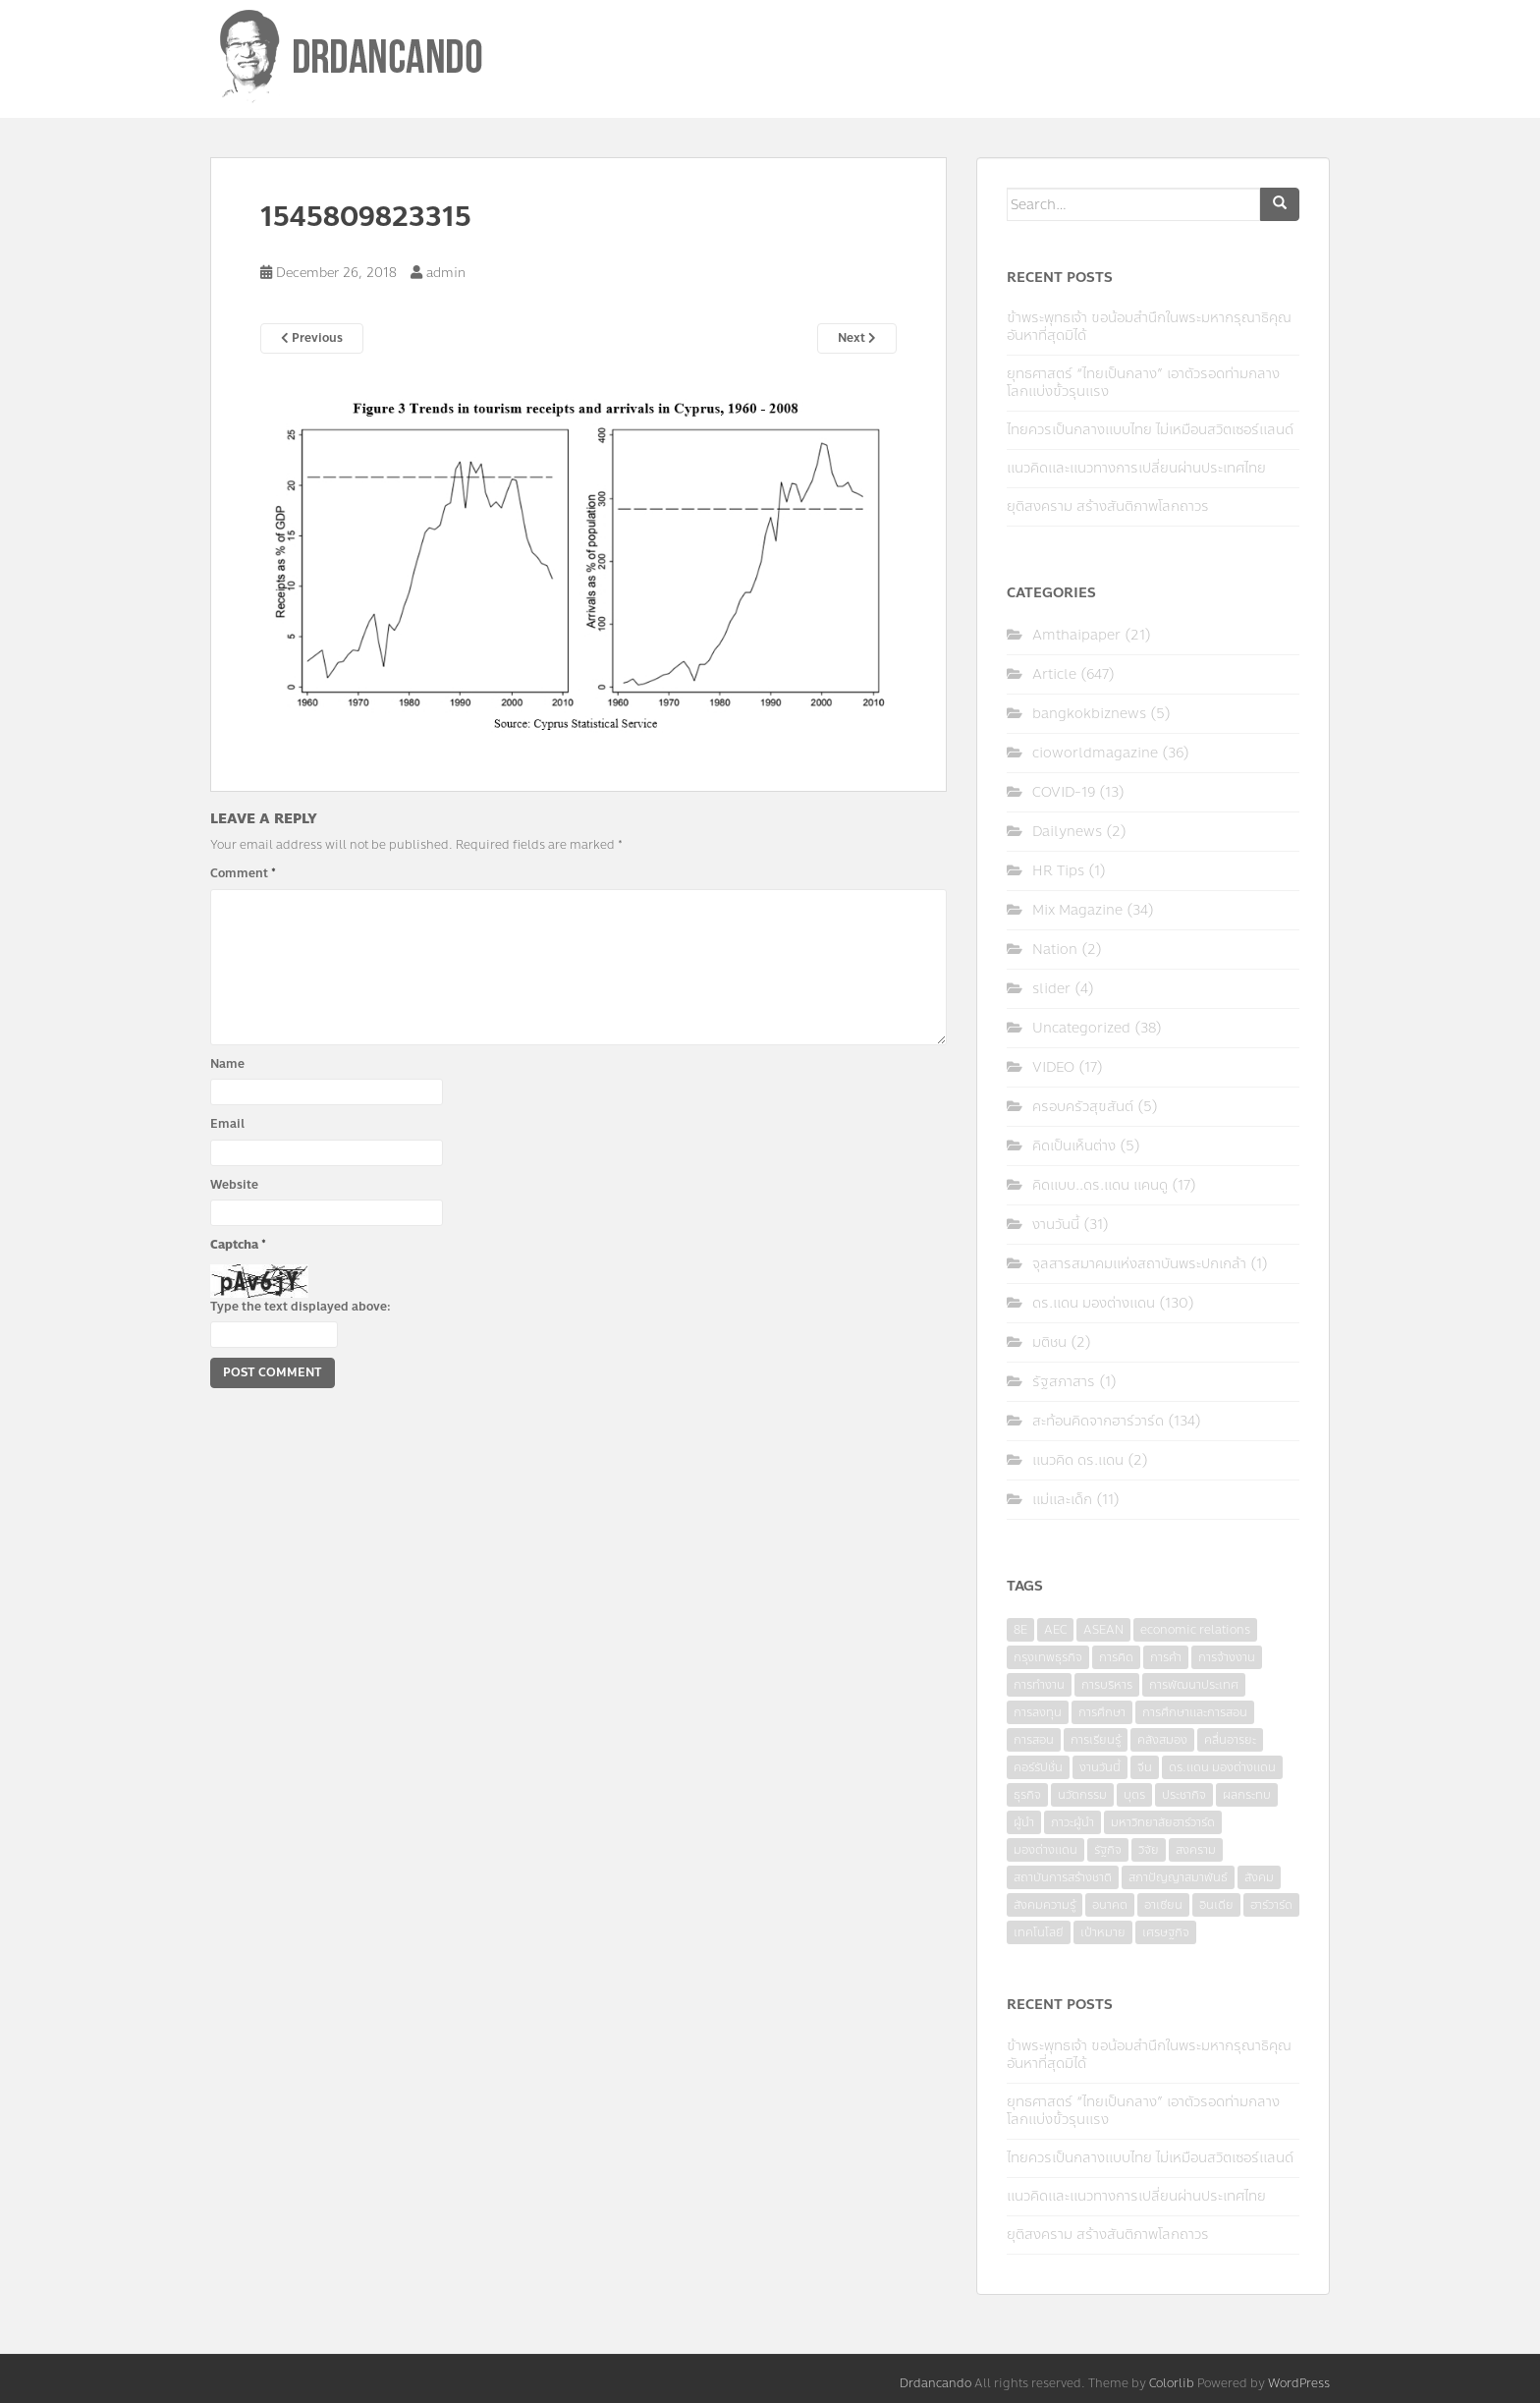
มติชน (1049, 1342)
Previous (312, 338)
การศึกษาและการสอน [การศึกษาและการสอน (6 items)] (1194, 1712)
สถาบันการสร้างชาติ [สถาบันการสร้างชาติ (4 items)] (1063, 1877)
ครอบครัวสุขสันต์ (1082, 1106)
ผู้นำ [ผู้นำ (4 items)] (1024, 1822)
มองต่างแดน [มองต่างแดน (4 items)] (1045, 1850)
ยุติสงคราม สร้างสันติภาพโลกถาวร (1108, 506)
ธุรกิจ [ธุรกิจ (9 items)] (1027, 1795)
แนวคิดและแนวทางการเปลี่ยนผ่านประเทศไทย (1136, 468)
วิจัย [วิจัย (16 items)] (1148, 1850)
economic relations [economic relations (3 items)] (1195, 1630)
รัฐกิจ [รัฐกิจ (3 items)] (1108, 1850)
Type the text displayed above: (300, 1306)
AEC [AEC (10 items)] (1055, 1630)
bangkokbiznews (1089, 713)
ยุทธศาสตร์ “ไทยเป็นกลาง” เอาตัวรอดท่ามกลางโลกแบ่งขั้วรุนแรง (1143, 382)
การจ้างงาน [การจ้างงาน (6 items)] (1226, 1657)
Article (1054, 674)
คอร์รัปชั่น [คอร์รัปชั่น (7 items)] (1038, 1767)
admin (446, 273)
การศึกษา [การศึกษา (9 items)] (1102, 1712)
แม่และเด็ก (1062, 1499)
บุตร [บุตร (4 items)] (1134, 1795)
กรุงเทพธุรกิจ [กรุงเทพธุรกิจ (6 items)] (1048, 1657)
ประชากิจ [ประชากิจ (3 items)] (1184, 1795)
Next (857, 338)
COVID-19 (1063, 792)
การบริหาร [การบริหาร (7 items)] (1106, 1685)
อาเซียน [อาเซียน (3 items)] (1163, 1905)
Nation (1054, 949)
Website (234, 1185)
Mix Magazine (1077, 910)
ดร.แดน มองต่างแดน (1093, 1303)
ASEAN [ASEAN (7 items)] (1103, 1630)
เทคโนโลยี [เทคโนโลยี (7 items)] (1039, 1932)
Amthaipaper (1076, 635)
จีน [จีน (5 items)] (1144, 1767)
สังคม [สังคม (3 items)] (1259, 1877)
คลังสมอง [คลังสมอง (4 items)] (1162, 1740)
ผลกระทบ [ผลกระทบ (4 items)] (1247, 1795)
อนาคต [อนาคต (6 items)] (1110, 1905)
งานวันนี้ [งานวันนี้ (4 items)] (1100, 1767)
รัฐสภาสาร (1063, 1381)
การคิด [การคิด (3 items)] (1116, 1657)
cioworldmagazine (1095, 753)
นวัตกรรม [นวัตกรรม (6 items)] (1082, 1795)
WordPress (1299, 2383)
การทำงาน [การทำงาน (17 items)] (1039, 1685)
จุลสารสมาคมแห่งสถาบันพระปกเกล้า (1139, 1264)
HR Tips (1058, 871)
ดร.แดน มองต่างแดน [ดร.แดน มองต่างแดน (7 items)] (1222, 1767)
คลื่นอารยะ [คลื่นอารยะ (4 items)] (1230, 1740)
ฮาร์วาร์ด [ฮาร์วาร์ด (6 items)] (1271, 1905)
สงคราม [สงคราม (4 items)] (1196, 1850)
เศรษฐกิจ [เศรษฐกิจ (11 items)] (1165, 1932)
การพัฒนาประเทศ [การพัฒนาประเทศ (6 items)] (1193, 1685)
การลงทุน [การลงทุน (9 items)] (1038, 1712)
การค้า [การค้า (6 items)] (1166, 1657)
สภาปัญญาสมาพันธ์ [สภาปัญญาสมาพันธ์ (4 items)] (1178, 1877)
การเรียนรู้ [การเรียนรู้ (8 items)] (1096, 1740)
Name (227, 1064)
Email (227, 1124)
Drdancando (935, 2383)
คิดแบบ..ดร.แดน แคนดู (1100, 1185)
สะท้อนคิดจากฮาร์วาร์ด (1098, 1421)
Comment (243, 873)
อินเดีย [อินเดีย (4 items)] (1216, 1905)
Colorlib (1171, 2383)
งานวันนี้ (1055, 1224)
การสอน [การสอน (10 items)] (1034, 1740)
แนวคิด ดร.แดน (1078, 1460)
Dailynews (1067, 831)
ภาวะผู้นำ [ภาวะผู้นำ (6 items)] (1072, 1822)
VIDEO (1053, 1067)
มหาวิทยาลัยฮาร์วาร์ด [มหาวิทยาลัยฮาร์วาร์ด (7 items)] (1163, 1822)
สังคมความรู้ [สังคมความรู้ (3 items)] (1044, 1905)
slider (1051, 988)
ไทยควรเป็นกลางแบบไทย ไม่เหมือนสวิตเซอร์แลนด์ (1150, 429)
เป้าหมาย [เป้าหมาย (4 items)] (1103, 1932)
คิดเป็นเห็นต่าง (1074, 1146)
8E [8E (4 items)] (1020, 1630)
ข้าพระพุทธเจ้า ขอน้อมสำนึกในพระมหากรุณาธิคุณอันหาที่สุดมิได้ (1149, 326)
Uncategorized (1081, 1028)
